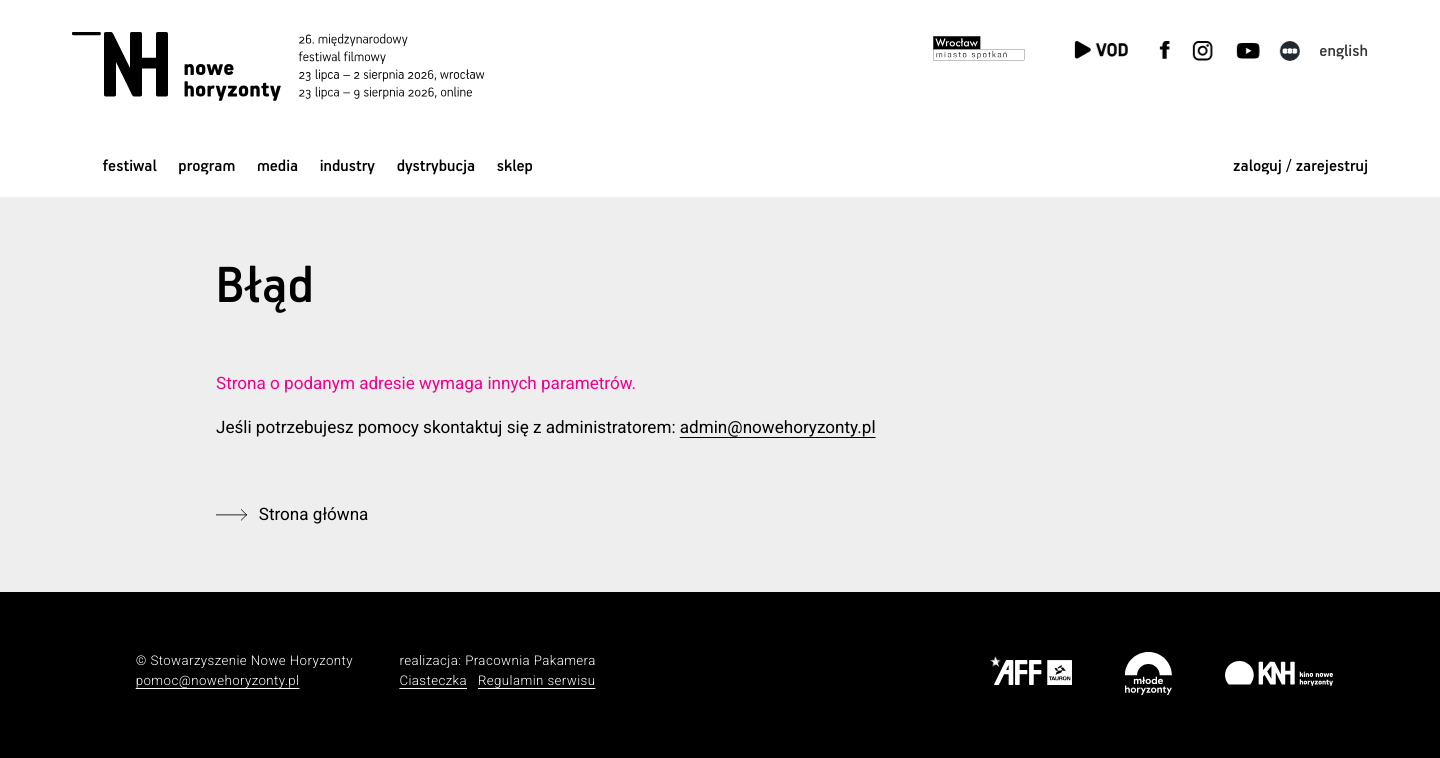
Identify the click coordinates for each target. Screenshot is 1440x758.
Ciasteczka (433, 681)
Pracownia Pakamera (530, 661)
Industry (347, 166)
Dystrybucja (436, 166)
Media (277, 166)
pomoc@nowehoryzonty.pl (218, 681)
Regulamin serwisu (537, 681)
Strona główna (314, 515)
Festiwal (130, 166)
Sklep (515, 166)
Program (206, 166)
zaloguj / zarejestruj (1300, 166)
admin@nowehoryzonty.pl (778, 428)
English (1343, 51)
